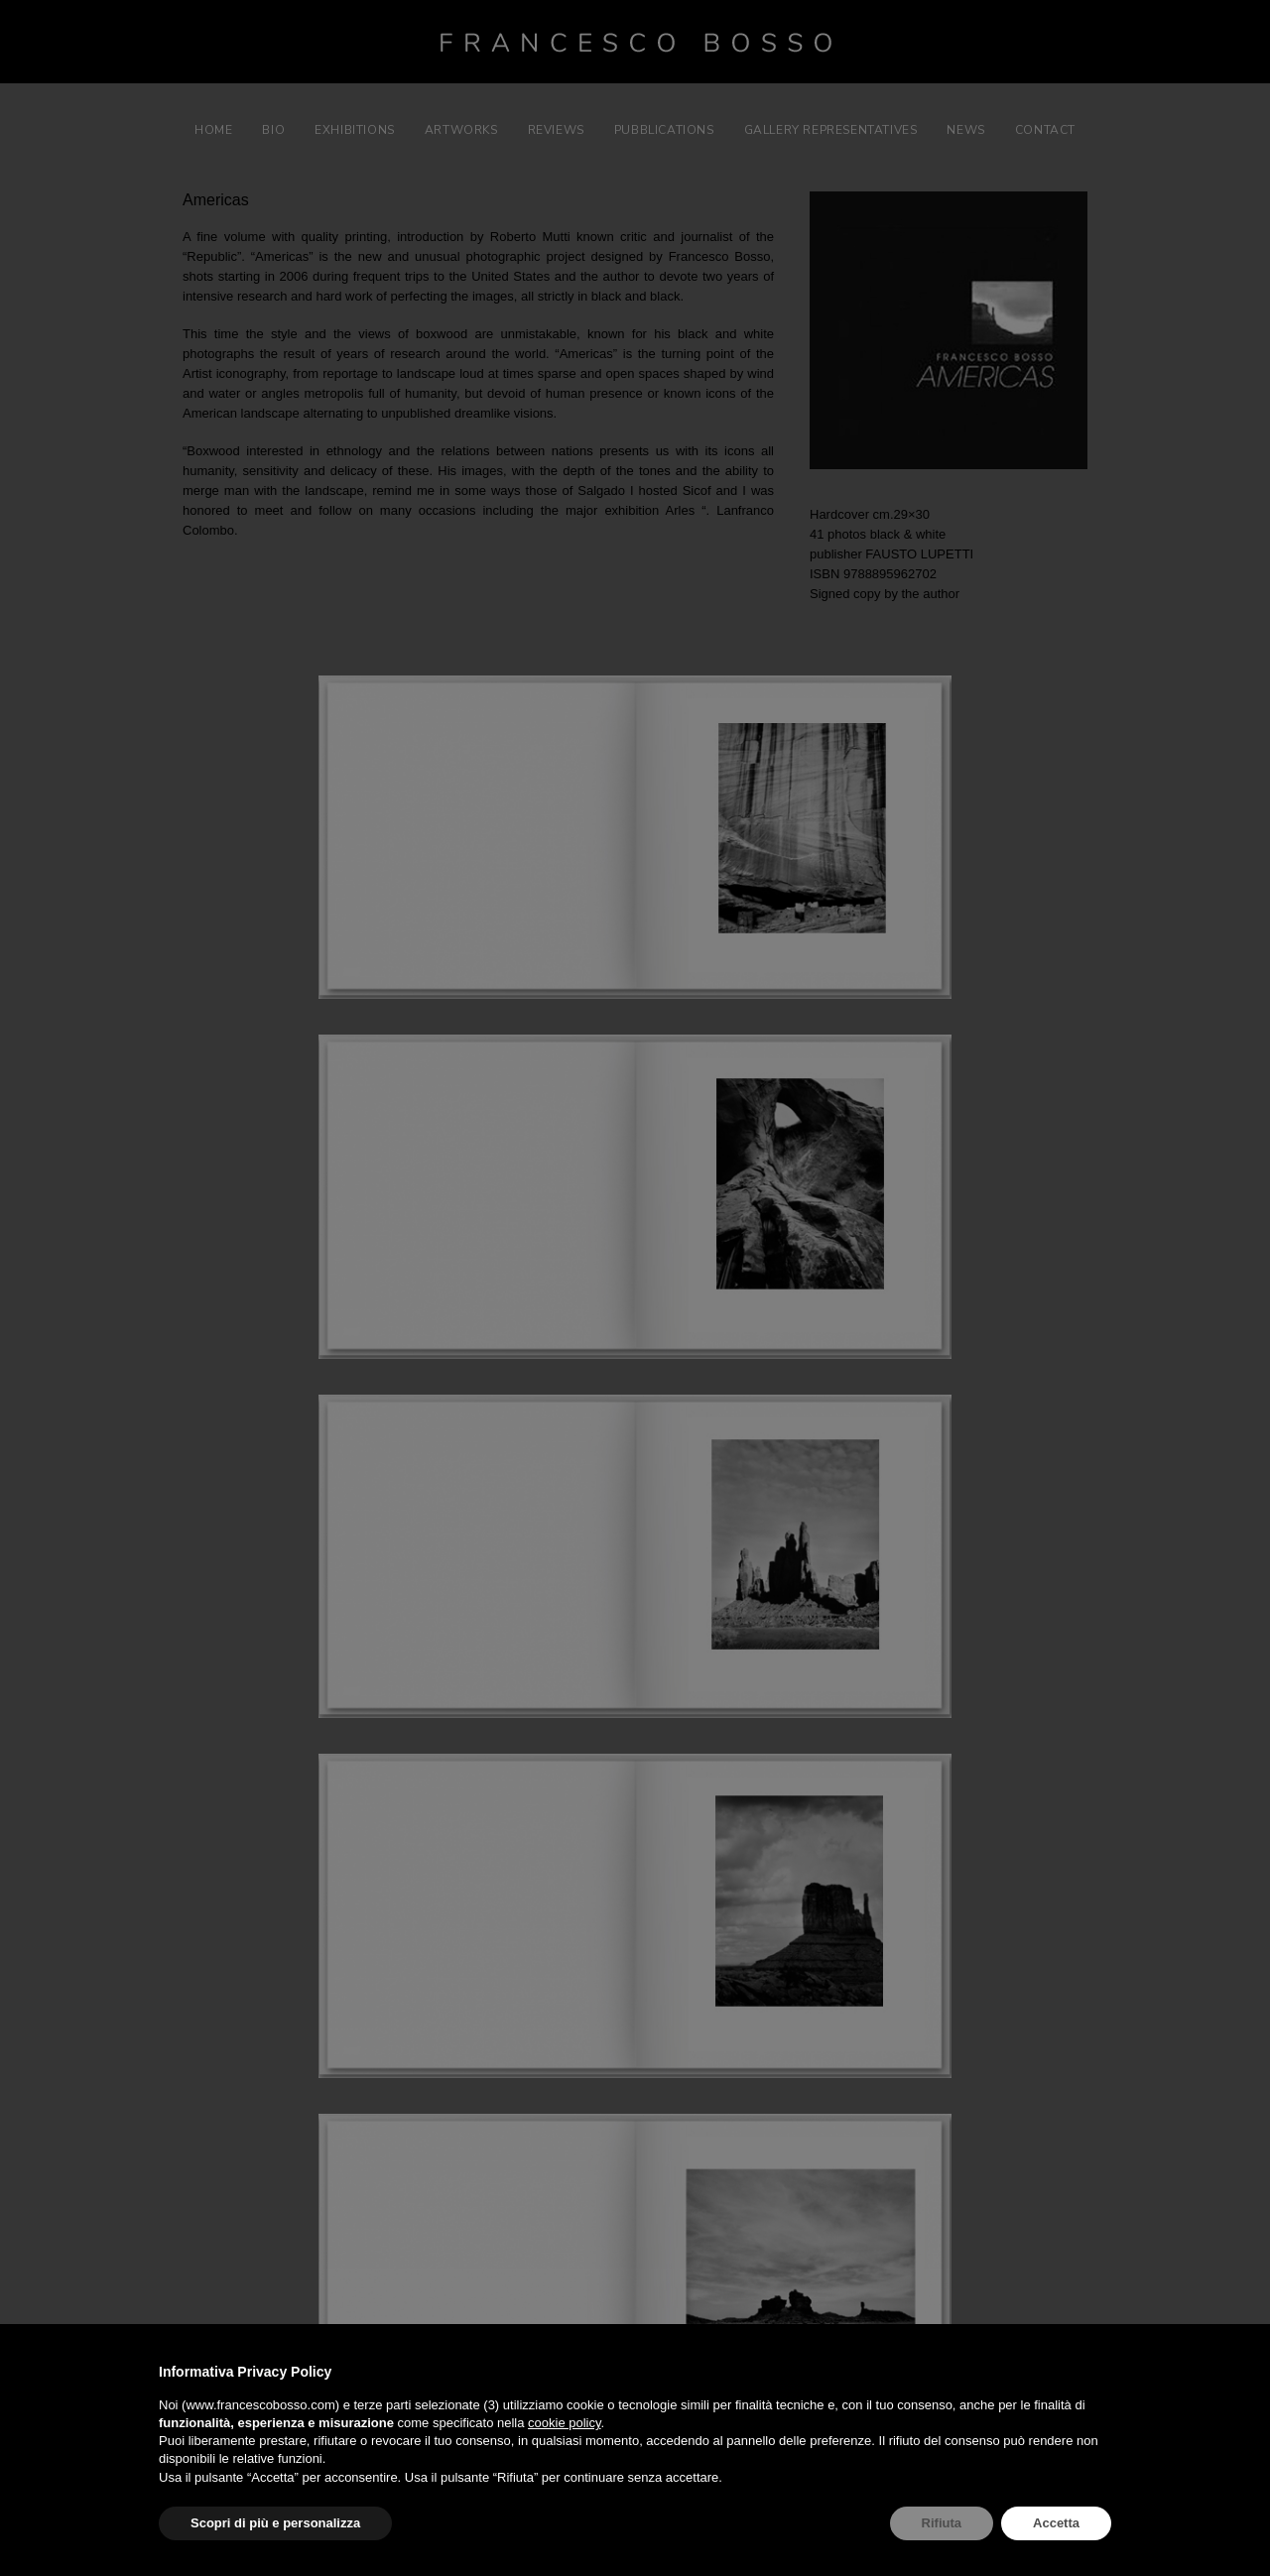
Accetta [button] (1056, 2522)
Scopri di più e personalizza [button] (275, 2522)
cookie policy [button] (564, 2422)
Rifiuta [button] (941, 2522)
